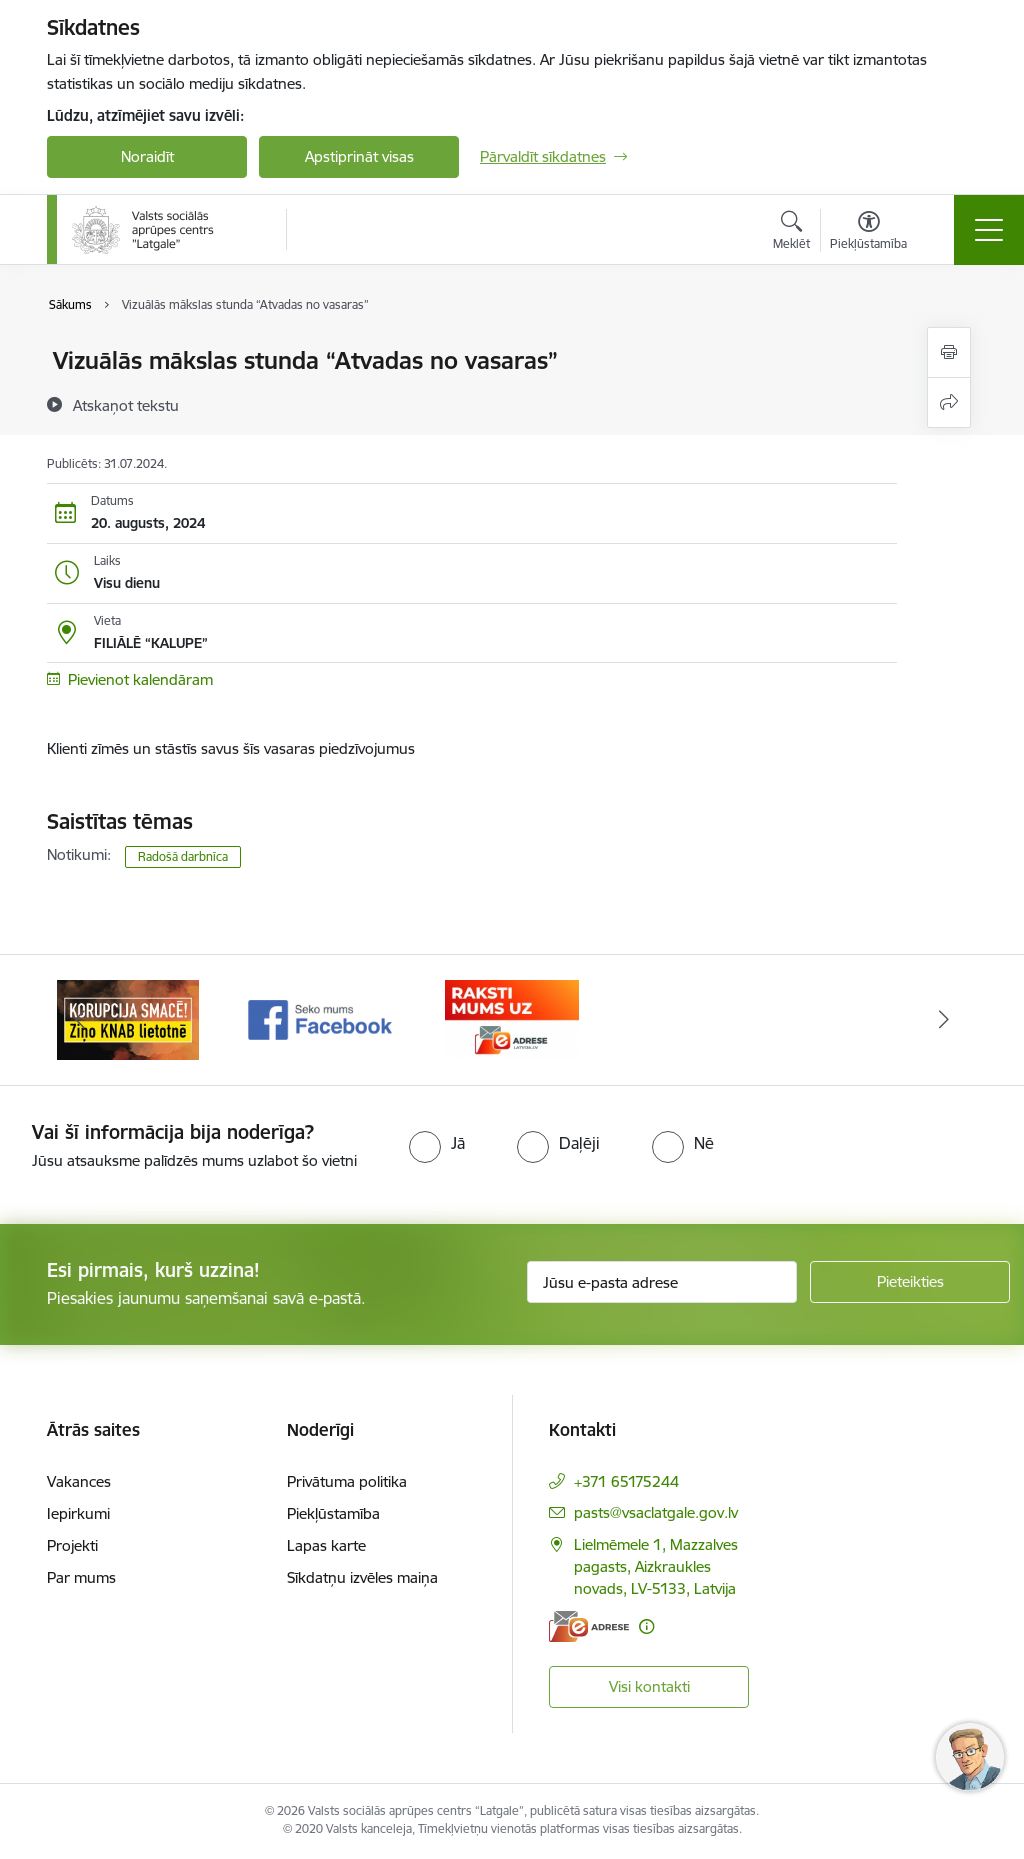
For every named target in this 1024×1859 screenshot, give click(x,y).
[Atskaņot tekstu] (126, 405)
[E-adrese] (589, 1626)
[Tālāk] (944, 1020)
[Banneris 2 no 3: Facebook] (320, 1018)
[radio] (437, 1143)
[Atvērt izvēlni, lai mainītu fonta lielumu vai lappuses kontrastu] (868, 233)
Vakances (79, 1481)
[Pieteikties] (910, 1282)
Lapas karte (326, 1545)
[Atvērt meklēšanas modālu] (791, 233)
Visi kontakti (649, 1686)
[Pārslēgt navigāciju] (989, 230)
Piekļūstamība (333, 1513)
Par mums (81, 1577)
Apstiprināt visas (359, 156)
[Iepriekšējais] (80, 1020)
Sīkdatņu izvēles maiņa (362, 1577)
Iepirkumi (78, 1513)
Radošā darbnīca (183, 856)
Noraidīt (147, 156)
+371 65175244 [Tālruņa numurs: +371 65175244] (626, 1481)
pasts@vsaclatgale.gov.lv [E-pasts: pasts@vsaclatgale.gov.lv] (656, 1512)
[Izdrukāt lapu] (949, 352)
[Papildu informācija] (646, 1626)
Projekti (72, 1545)
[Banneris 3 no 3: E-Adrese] (511, 1018)
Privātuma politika (347, 1481)
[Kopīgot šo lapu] (949, 402)
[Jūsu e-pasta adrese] (662, 1282)
